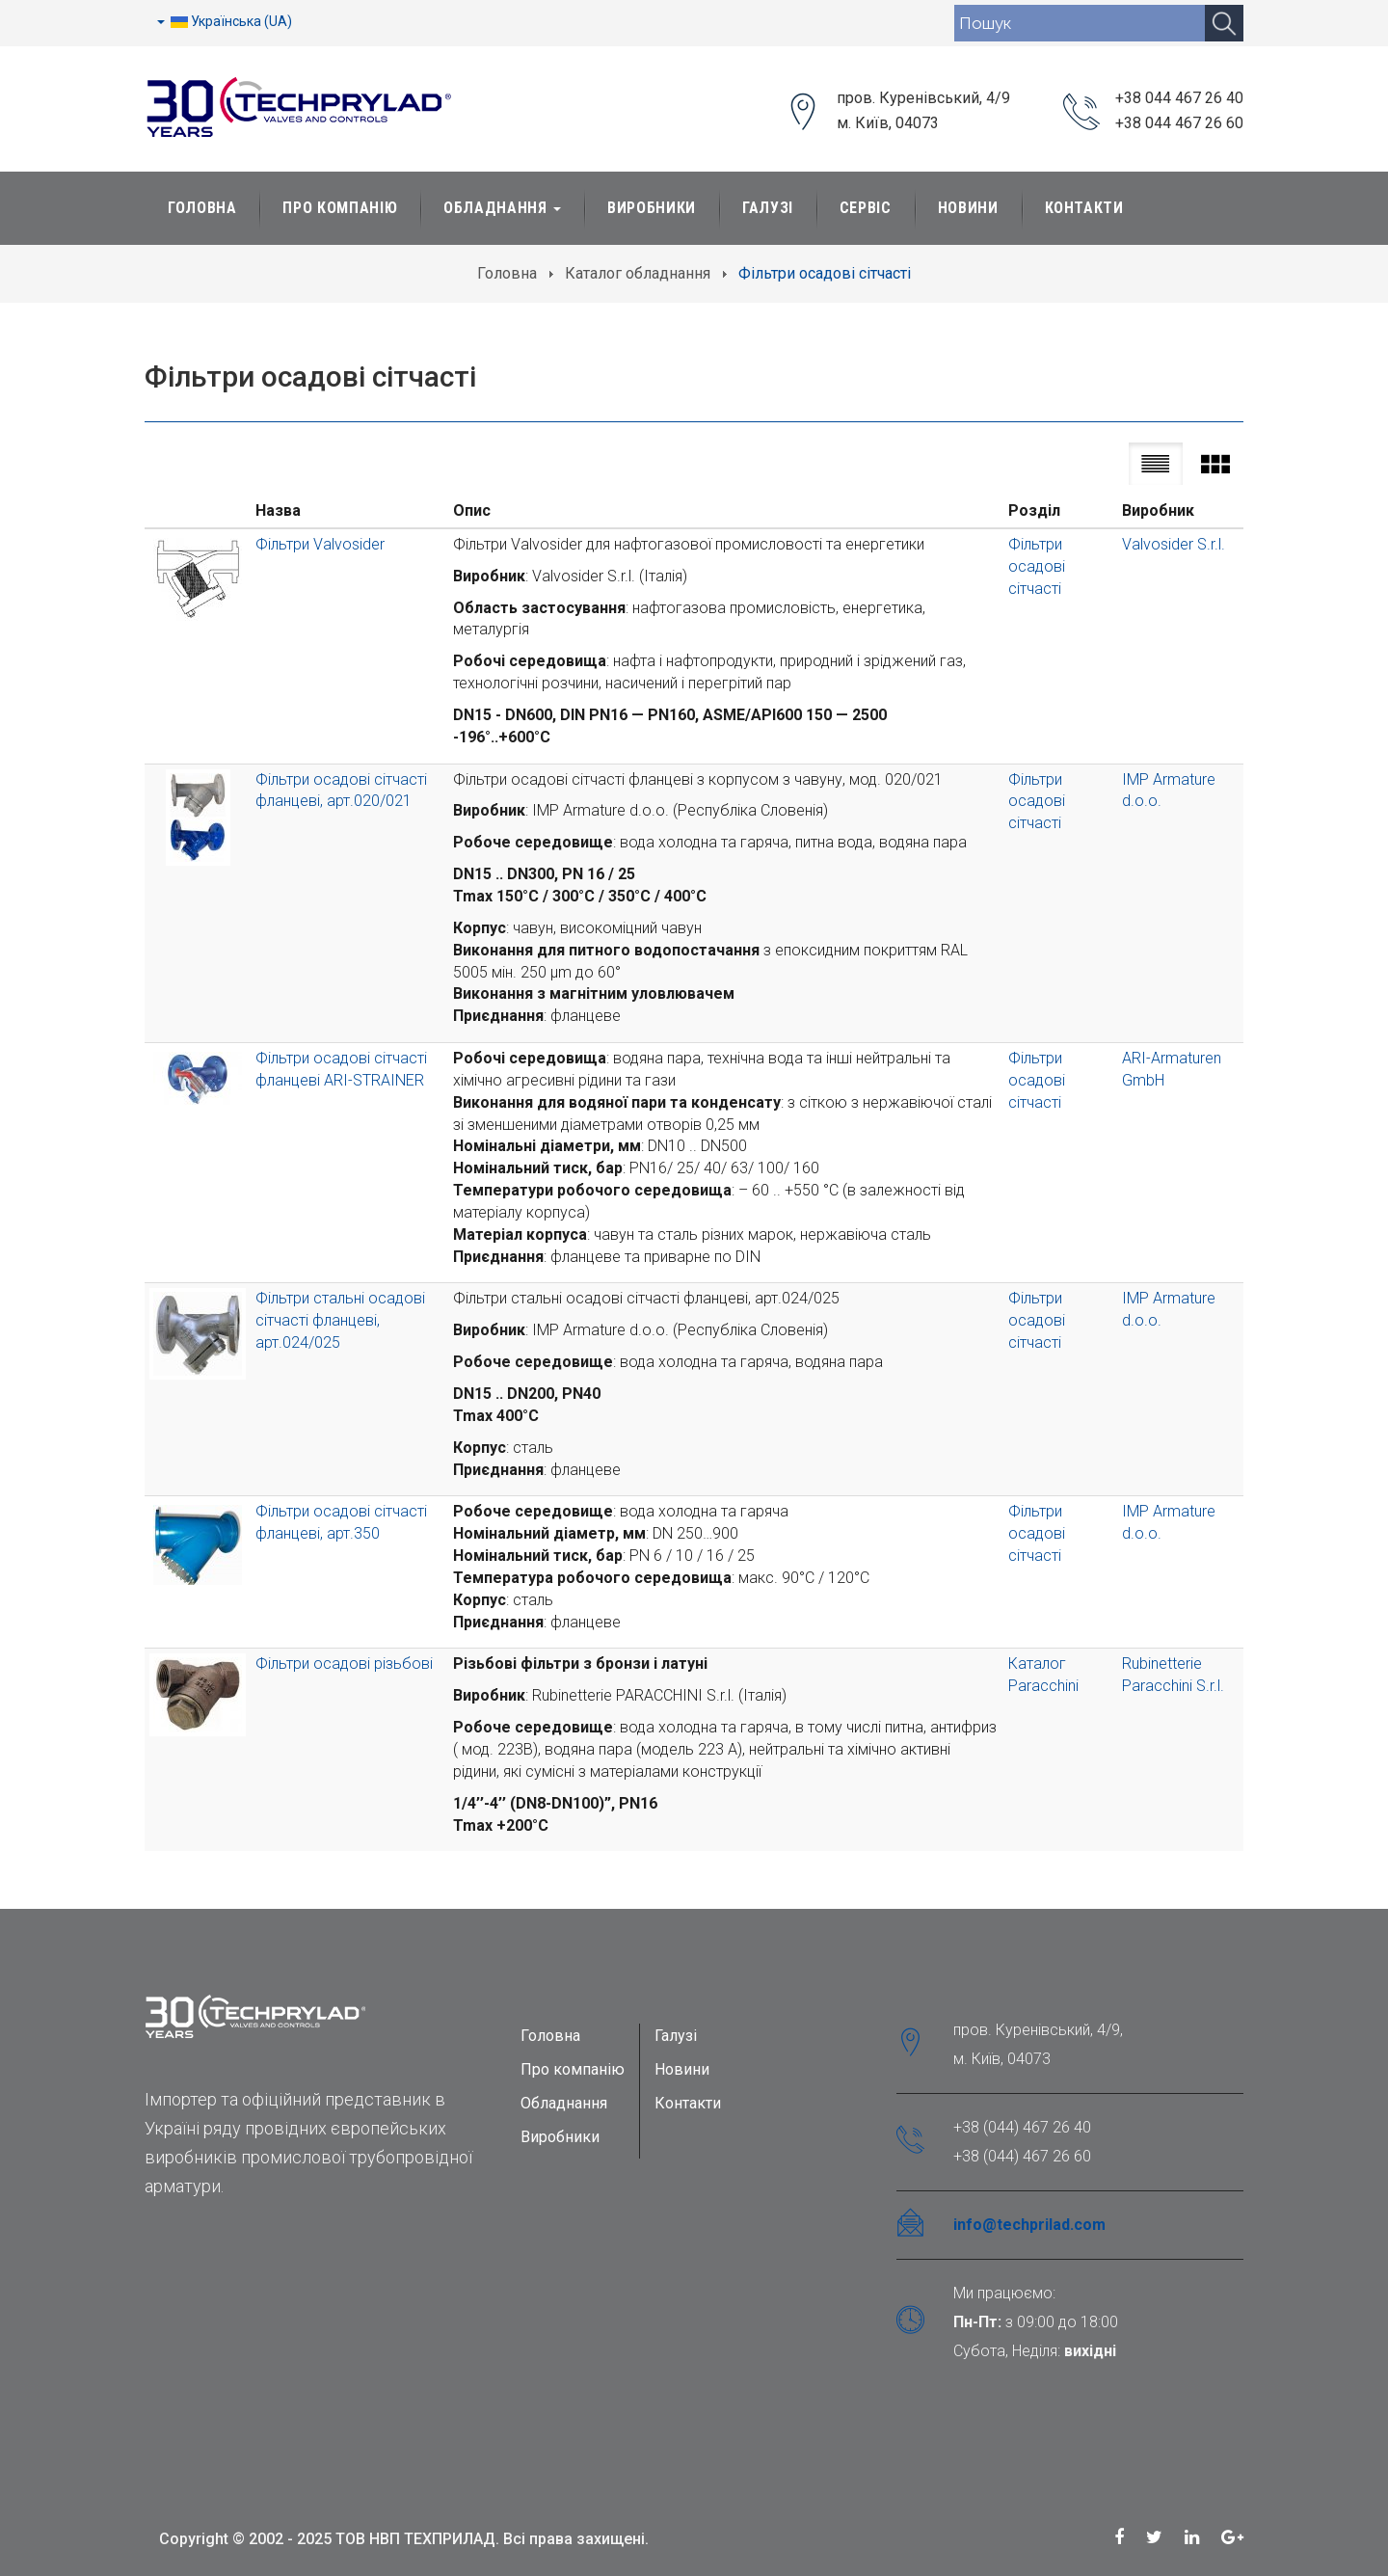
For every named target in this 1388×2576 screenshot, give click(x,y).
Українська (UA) (224, 21)
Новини (968, 208)
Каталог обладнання (637, 273)
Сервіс (866, 208)
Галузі (767, 208)
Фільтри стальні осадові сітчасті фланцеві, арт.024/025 (340, 1320)
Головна (202, 208)
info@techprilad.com (1029, 2224)
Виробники (651, 208)
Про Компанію (339, 208)
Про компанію (572, 2069)
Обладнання (502, 208)
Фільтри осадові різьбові (344, 1663)
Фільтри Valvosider (320, 544)
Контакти (1084, 208)
